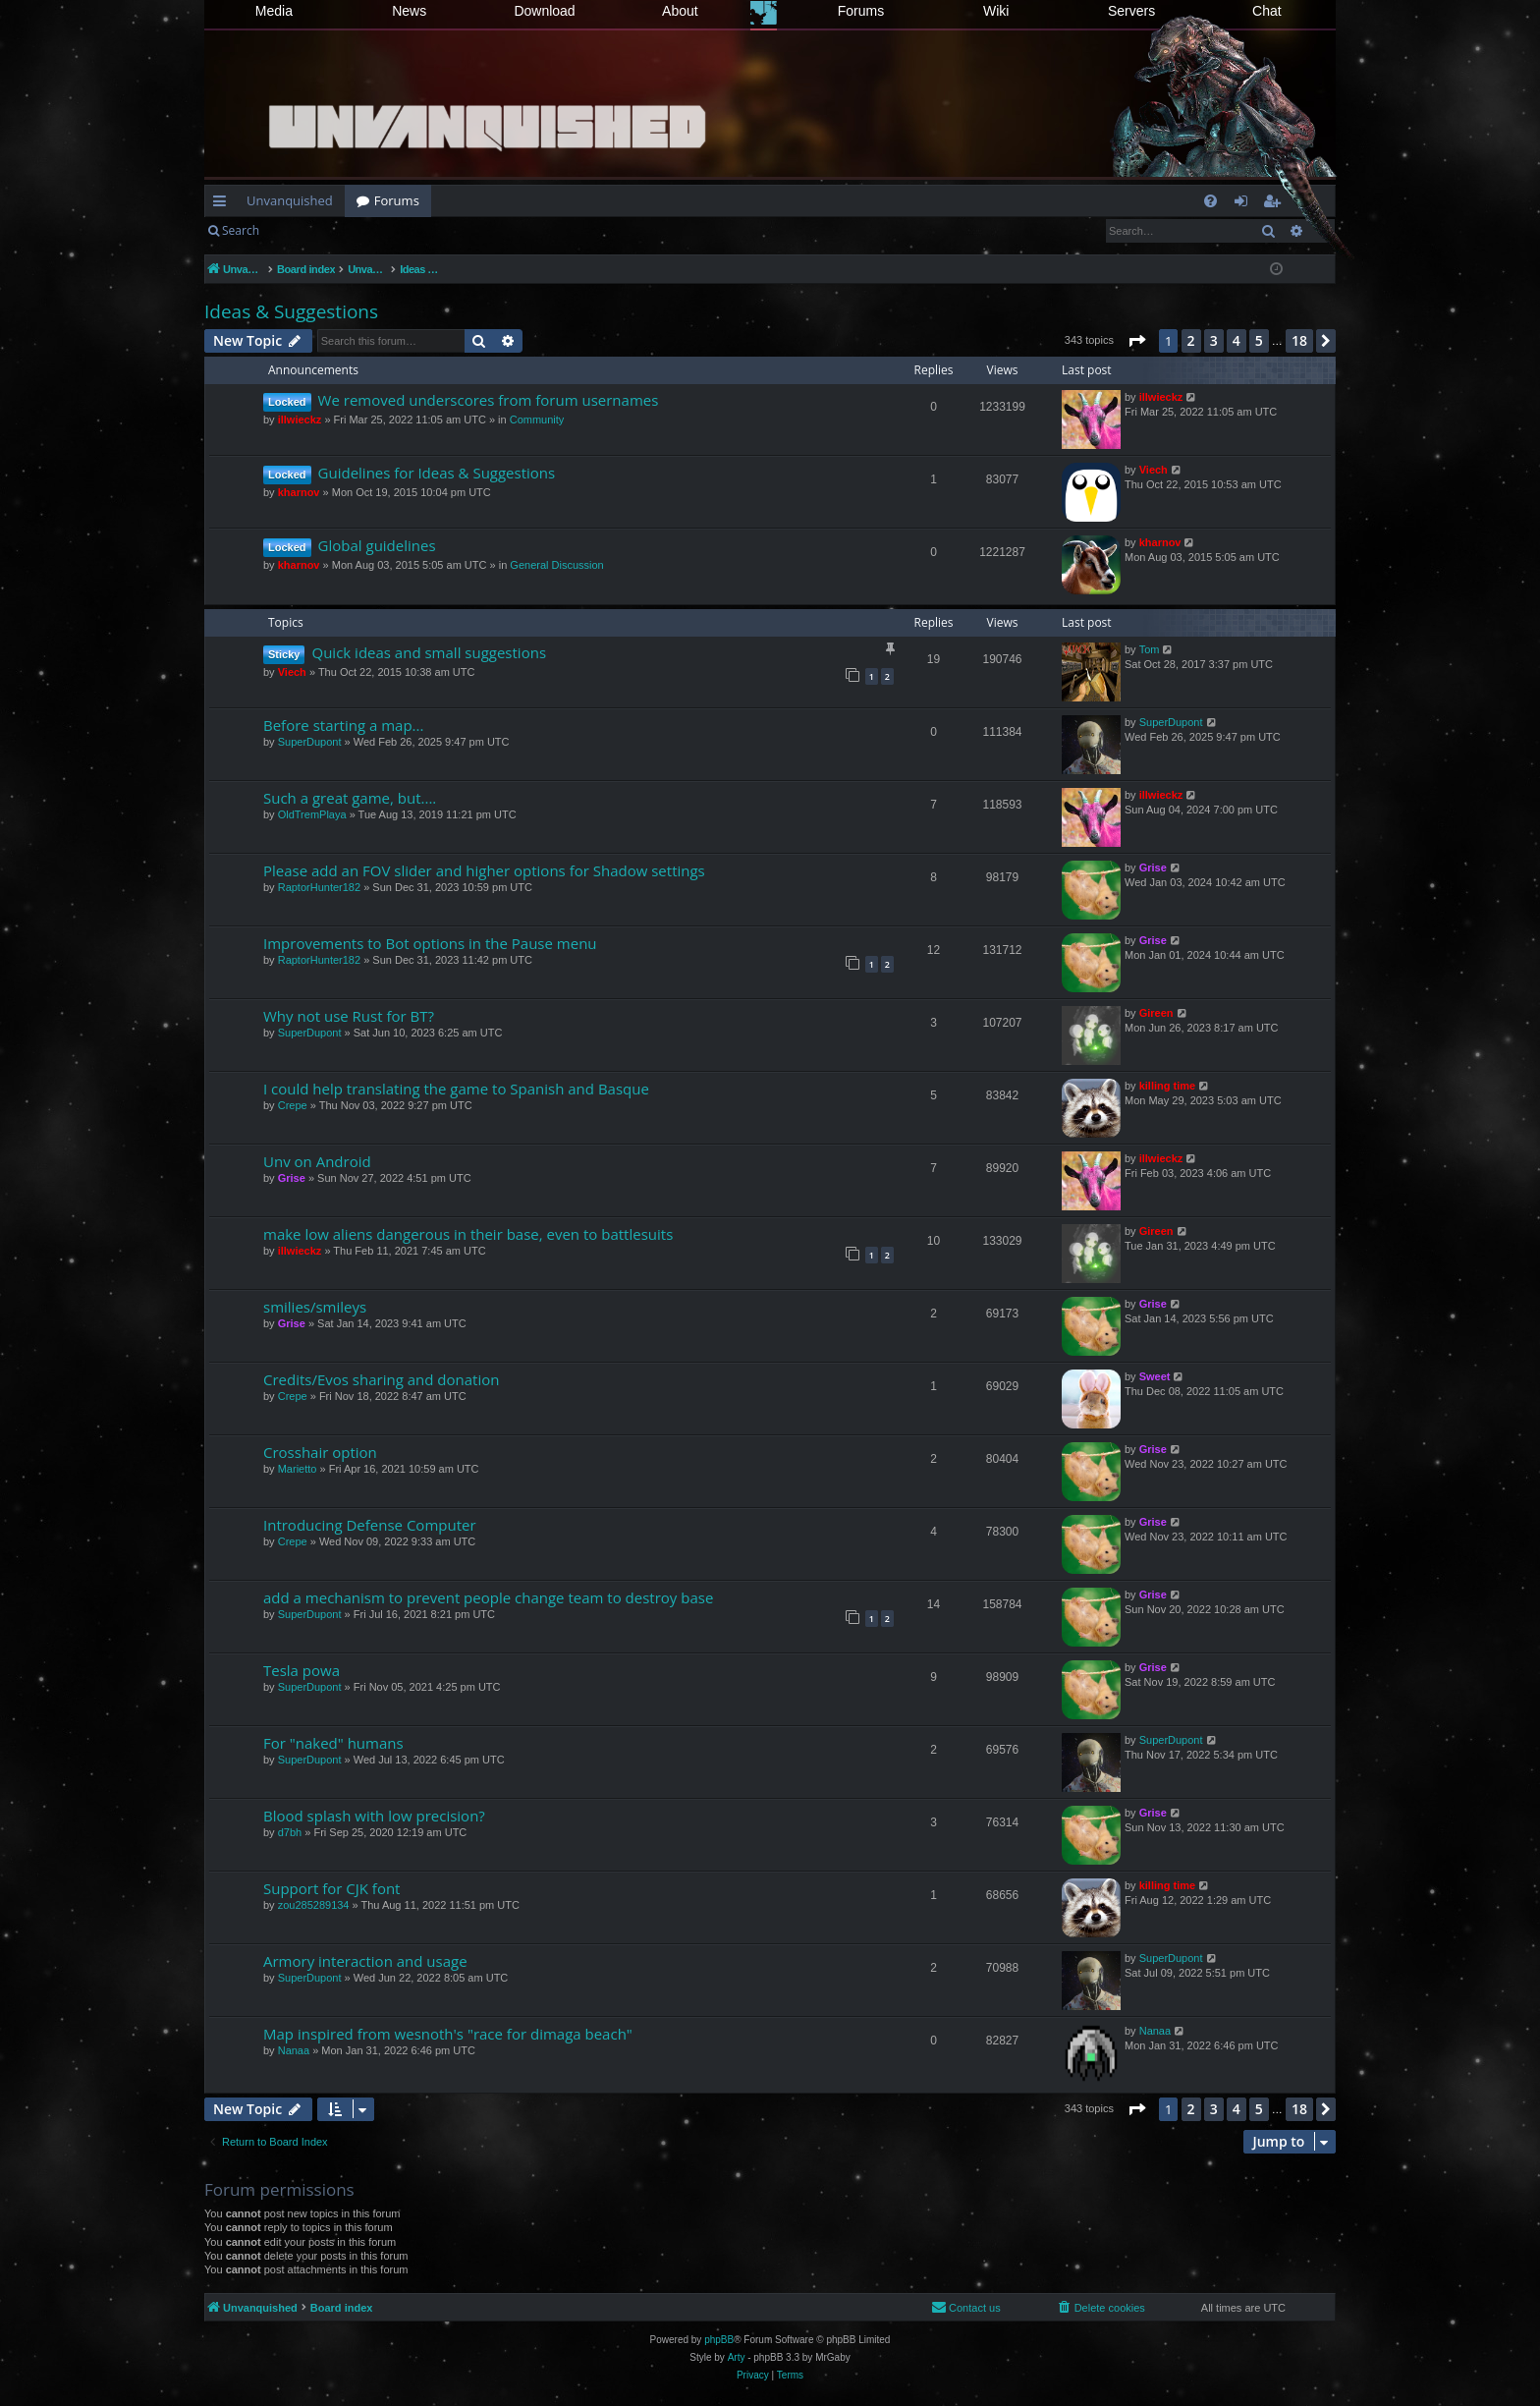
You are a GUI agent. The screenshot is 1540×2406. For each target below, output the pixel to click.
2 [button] (1191, 340)
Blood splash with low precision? (374, 1815)
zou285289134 (314, 1905)
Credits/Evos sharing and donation (381, 1379)
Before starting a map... (343, 725)
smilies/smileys (314, 1306)
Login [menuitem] (1245, 204)
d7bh (290, 1832)
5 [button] (1259, 340)
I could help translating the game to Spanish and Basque (456, 1088)
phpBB (719, 2339)
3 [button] (1214, 340)
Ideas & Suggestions (291, 311)
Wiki (996, 11)
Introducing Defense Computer (369, 1525)
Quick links (223, 204)
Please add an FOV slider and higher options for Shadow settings (484, 870)
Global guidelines (377, 545)
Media (274, 11)
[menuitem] (1210, 201)
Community (537, 419)
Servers (1131, 11)
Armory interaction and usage (365, 1961)
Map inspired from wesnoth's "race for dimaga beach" (447, 2033)
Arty (736, 2357)
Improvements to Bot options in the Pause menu (430, 943)
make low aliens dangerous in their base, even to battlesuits (468, 1234)
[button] (1136, 341)
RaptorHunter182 (319, 887)
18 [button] (1299, 340)
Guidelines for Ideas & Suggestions (437, 472)
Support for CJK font (331, 1888)
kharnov (299, 492)
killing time (1167, 1085)
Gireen (1156, 1013)
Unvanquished (290, 200)
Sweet (1155, 1376)
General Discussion (556, 565)
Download (544, 11)
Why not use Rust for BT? (348, 1016)
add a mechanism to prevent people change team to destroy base (488, 1597)
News (409, 11)
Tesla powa (301, 1670)
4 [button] (1236, 340)
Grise (1153, 867)
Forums (861, 11)
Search (240, 230)
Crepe (292, 1105)
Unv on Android (317, 1161)
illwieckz (300, 419)
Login (302, 230)
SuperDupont (310, 742)
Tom (1149, 649)
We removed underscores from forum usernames (488, 400)
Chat (1267, 11)
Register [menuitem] (1276, 204)
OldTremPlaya (312, 814)
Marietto (297, 1469)
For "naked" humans (333, 1743)
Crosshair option (320, 1452)
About (680, 11)
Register (368, 230)
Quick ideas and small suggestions (428, 652)
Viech (1153, 470)
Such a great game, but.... (349, 798)
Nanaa (293, 2050)
